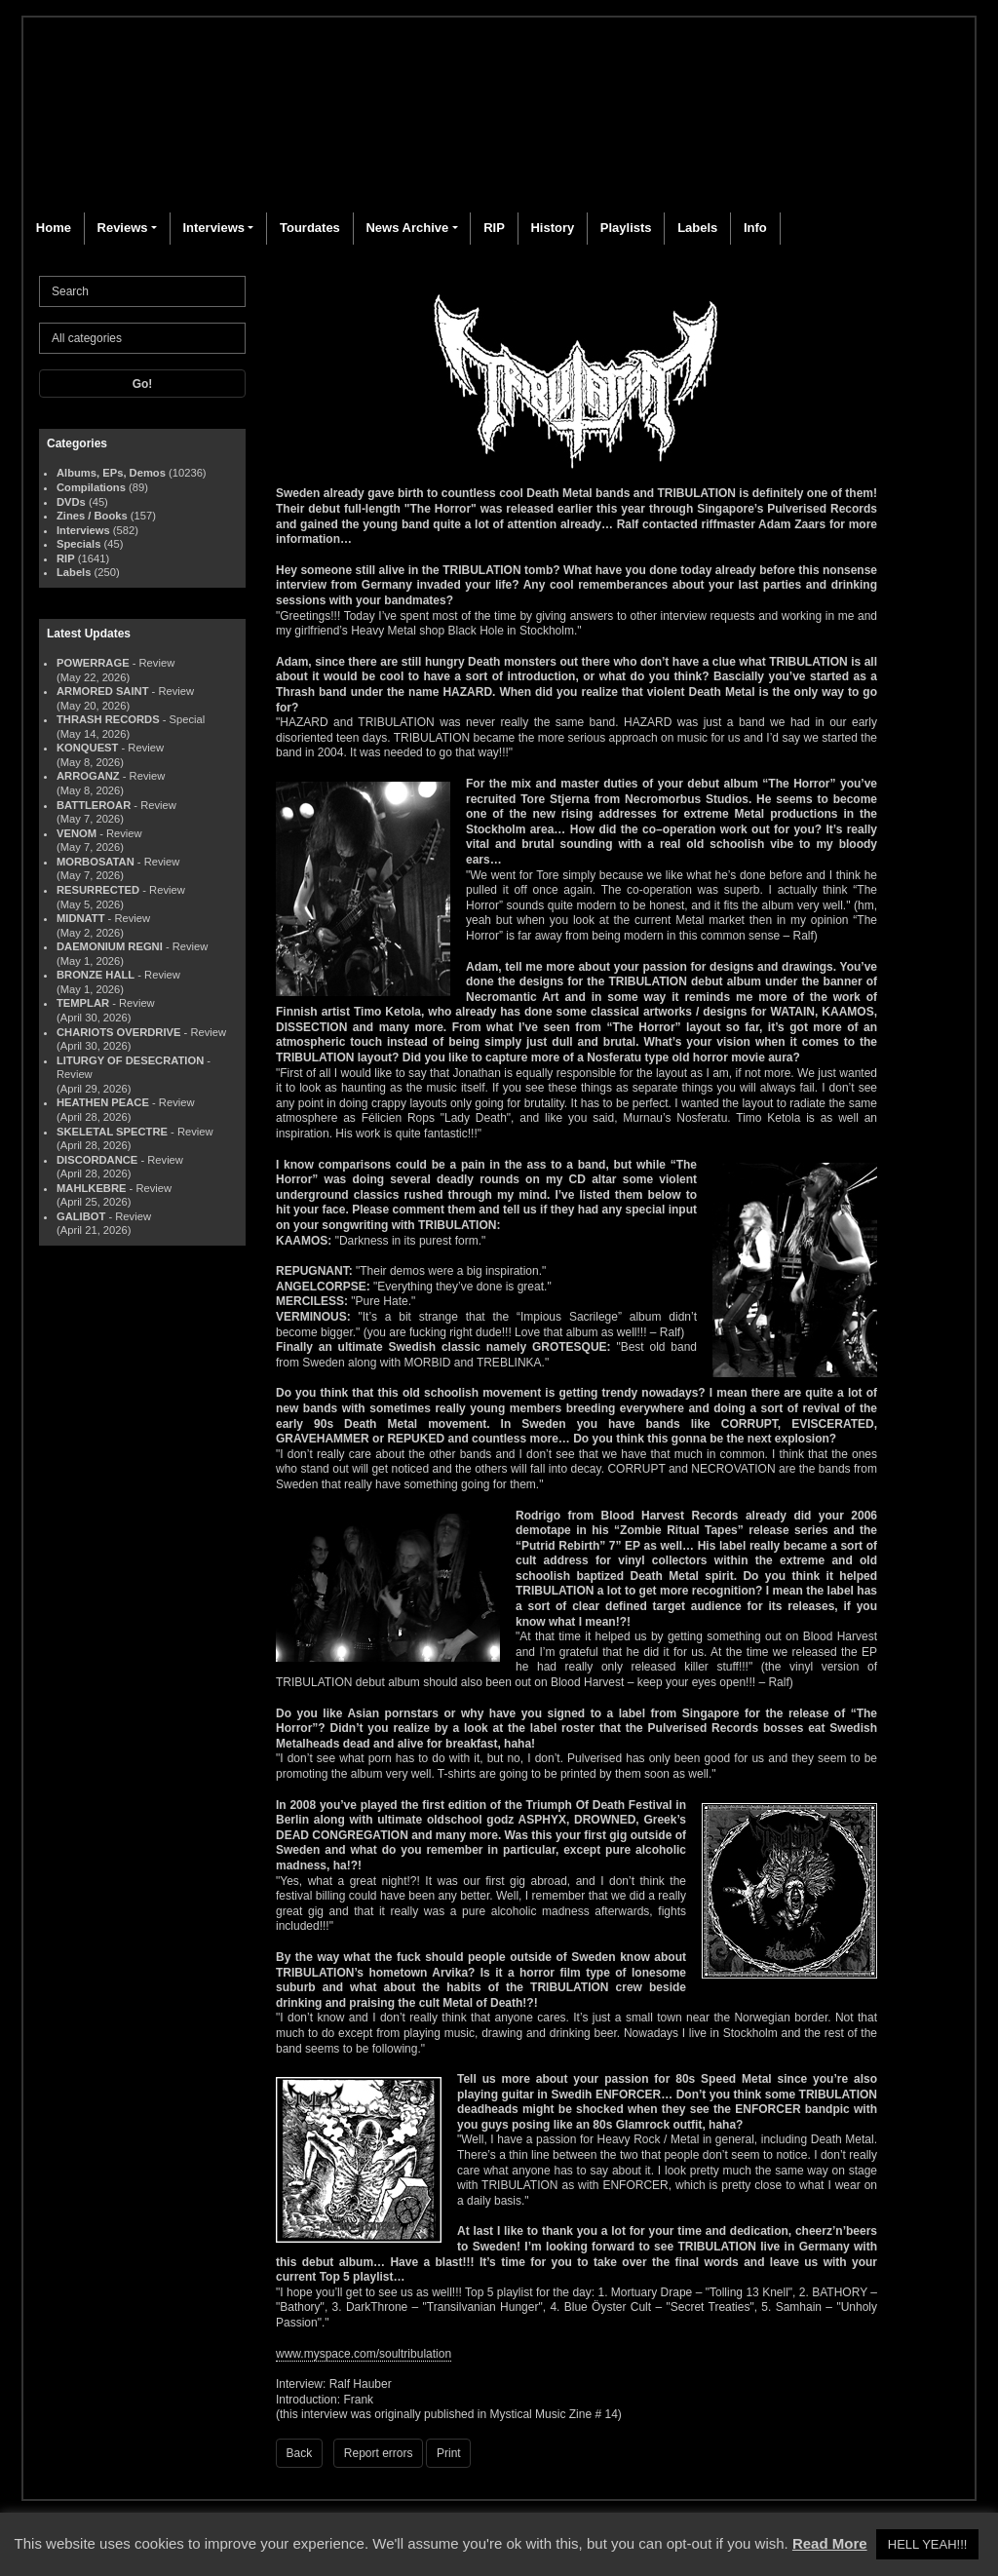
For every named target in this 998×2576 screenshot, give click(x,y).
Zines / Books (92, 515)
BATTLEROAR (94, 805)
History (552, 227)
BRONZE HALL (95, 974)
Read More (829, 2543)
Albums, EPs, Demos (111, 473)
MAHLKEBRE (91, 1188)
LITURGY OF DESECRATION (130, 1060)
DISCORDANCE (97, 1160)
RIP (494, 227)
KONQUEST (87, 747)
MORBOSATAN (95, 861)
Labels (697, 227)
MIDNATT (81, 918)
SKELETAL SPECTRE (112, 1131)
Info (755, 227)
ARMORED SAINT (102, 691)
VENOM (76, 833)
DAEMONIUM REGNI (110, 946)
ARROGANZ (88, 776)
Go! (143, 384)
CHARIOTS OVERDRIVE (118, 1032)
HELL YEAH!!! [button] (928, 2544)
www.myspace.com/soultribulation (363, 2354)
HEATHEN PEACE (103, 1102)
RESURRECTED (98, 890)
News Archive (406, 227)
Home (53, 227)
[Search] (142, 291)
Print (449, 2453)
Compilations (91, 487)
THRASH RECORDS (108, 719)
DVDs (71, 502)
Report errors (378, 2453)
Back (300, 2453)
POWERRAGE (93, 663)
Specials (78, 544)
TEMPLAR (83, 1003)
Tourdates (310, 227)
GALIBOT (81, 1216)
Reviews (122, 227)
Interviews (213, 227)
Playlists (626, 227)
